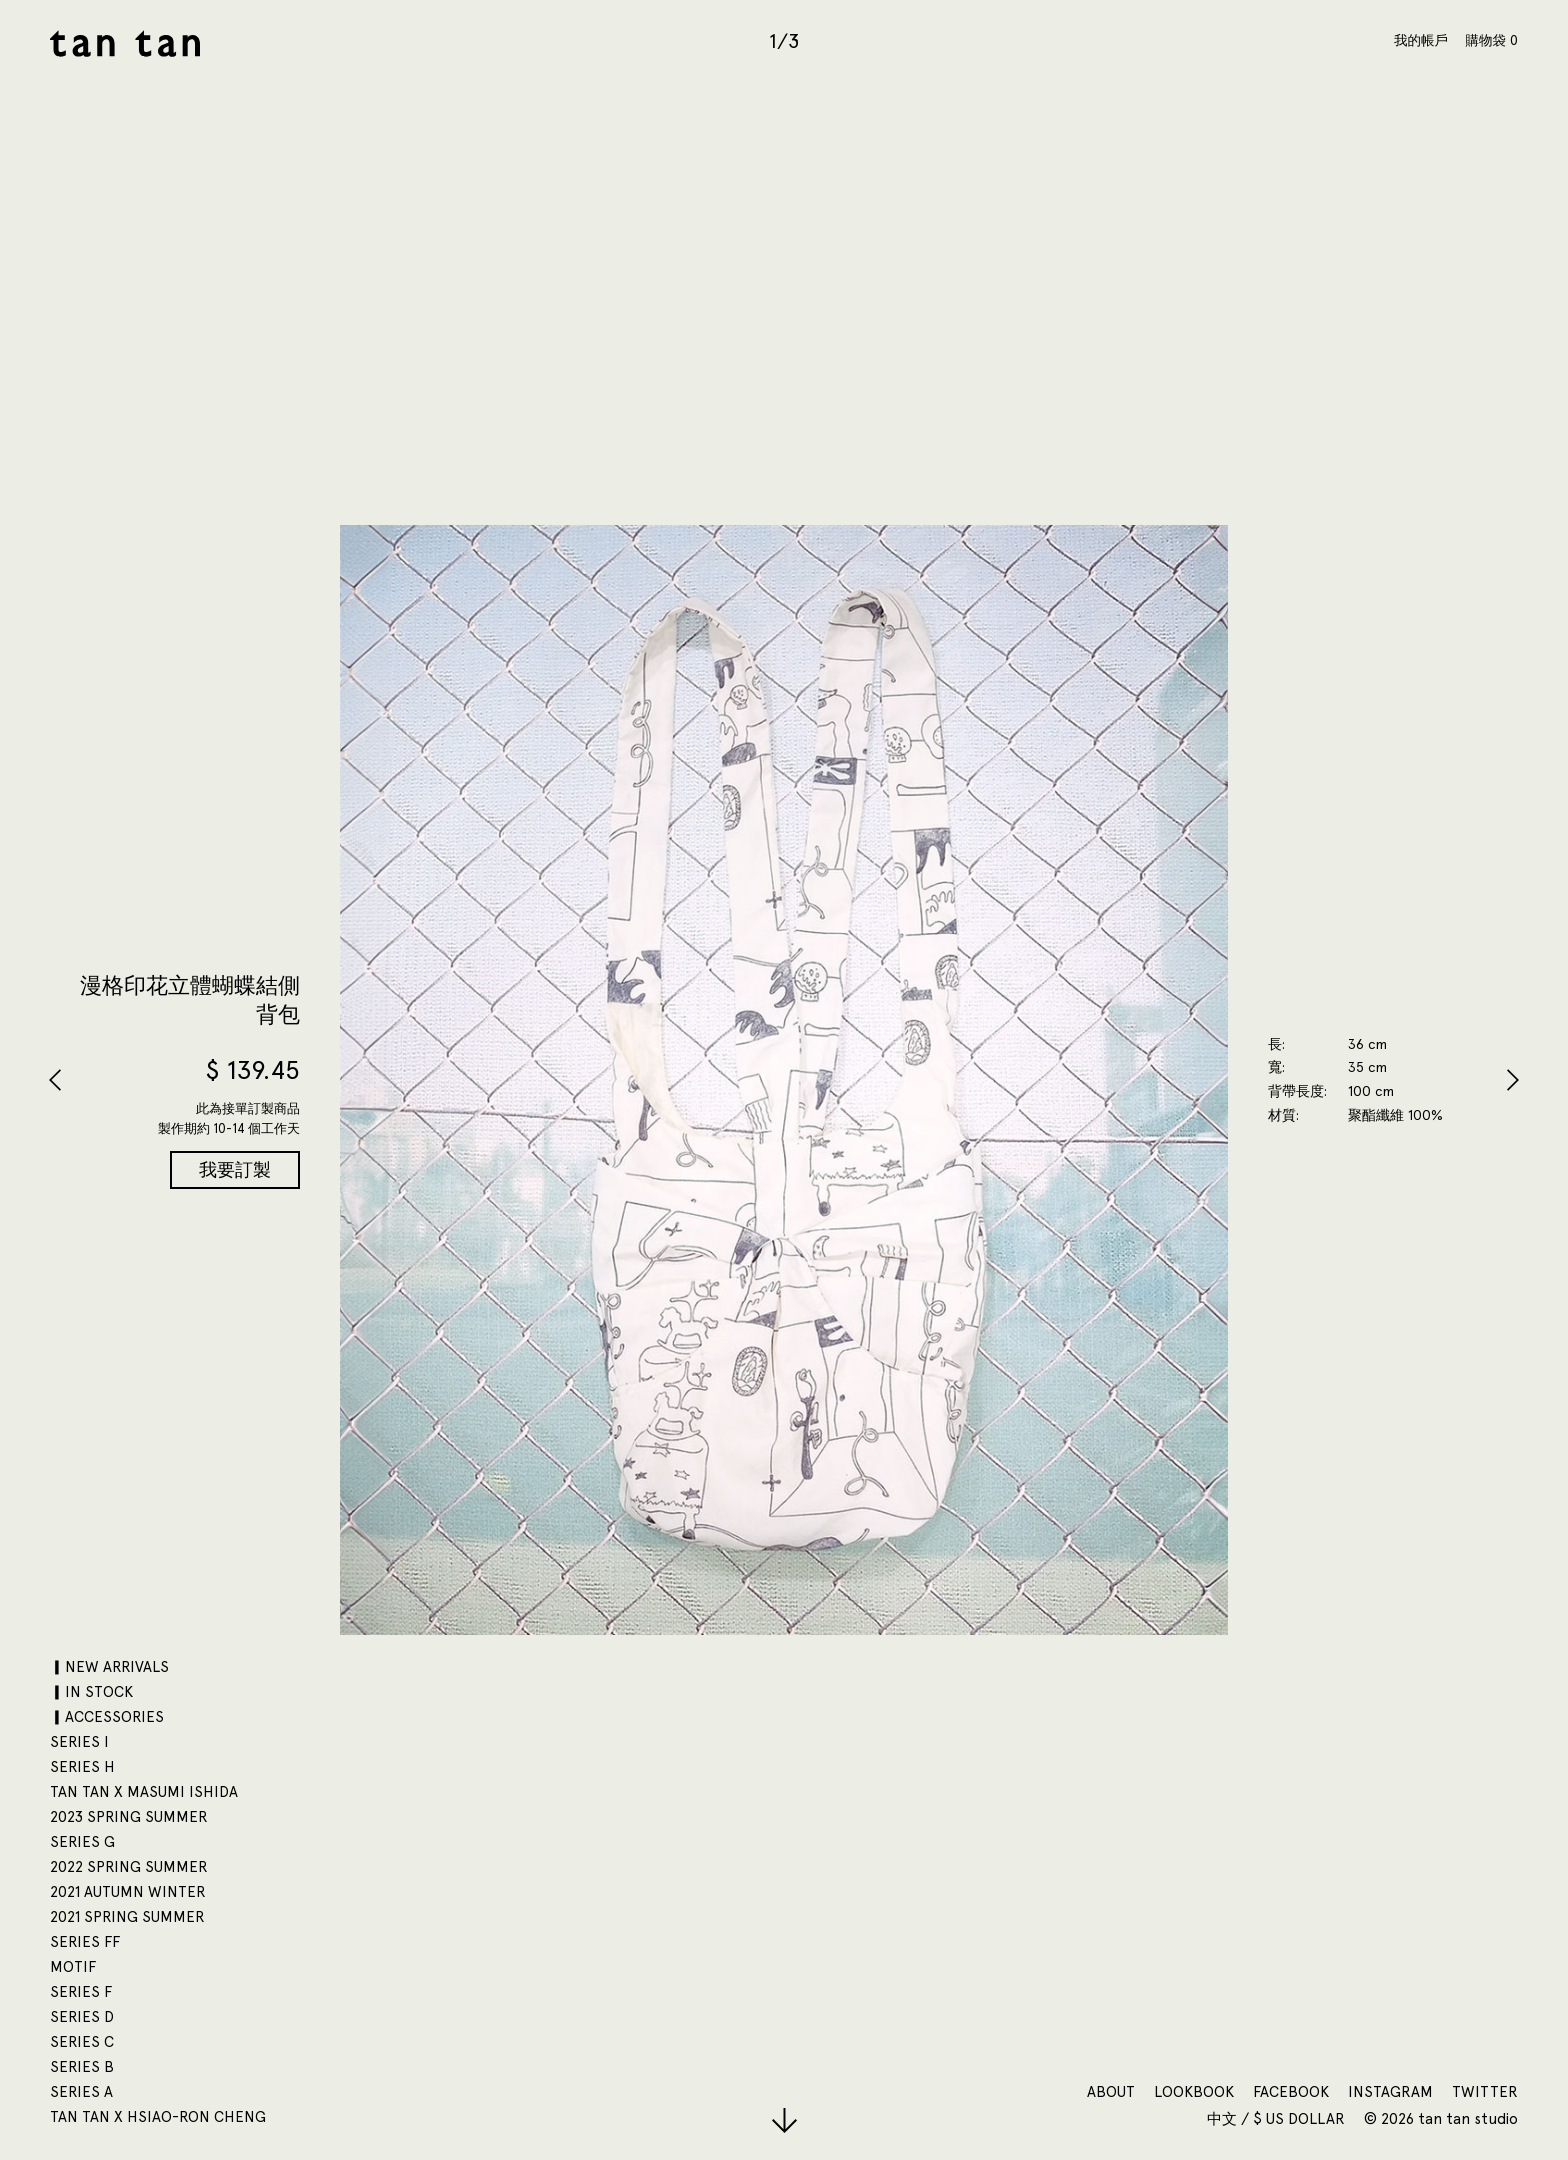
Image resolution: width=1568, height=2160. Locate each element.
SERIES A (81, 2092)
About (1111, 2092)
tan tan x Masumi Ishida (144, 1792)
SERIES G (82, 1842)
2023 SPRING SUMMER (129, 1817)
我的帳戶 (1421, 40)
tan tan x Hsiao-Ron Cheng (158, 2117)
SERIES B (82, 2067)
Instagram (1390, 2092)
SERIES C (82, 2042)
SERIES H (82, 1767)
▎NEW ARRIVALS (109, 1667)
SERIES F (81, 1992)
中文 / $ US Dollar (1278, 2119)
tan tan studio (125, 43)
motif (73, 1967)
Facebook (1291, 2092)
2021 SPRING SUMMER (127, 1917)
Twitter (1485, 2092)
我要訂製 (235, 1169)
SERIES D (82, 2017)
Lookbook (1194, 2092)
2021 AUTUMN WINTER (128, 1892)
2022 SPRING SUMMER (129, 1867)
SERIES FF (85, 1942)
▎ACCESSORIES (107, 1717)
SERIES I (79, 1742)
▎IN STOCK (91, 1692)
